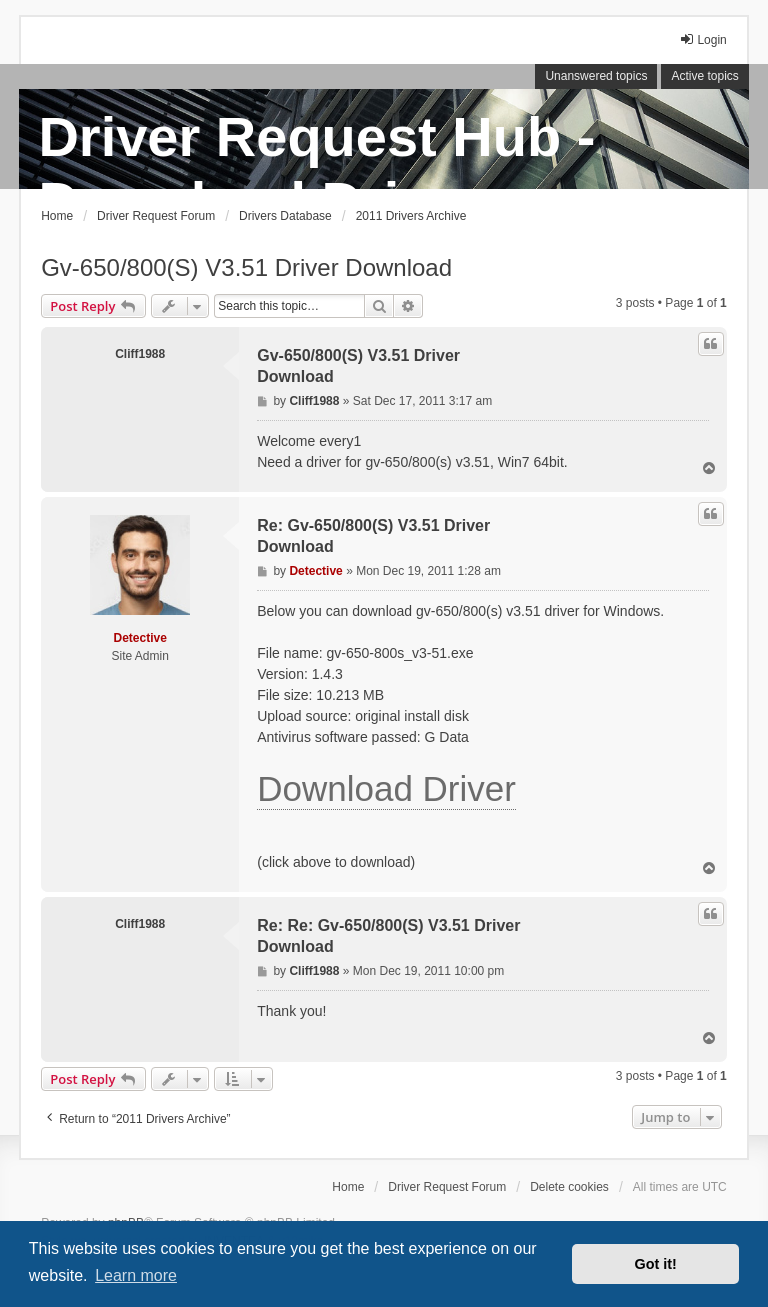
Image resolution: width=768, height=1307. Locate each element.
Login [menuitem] (702, 39)
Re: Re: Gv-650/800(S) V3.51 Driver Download (388, 936)
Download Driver (386, 788)
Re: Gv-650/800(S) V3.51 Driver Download (373, 536)
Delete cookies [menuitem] (569, 1187)
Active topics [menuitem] (704, 76)
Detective (140, 638)
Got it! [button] (656, 1264)
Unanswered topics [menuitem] (596, 76)
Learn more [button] (136, 1275)
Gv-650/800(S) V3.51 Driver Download (246, 267)
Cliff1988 (140, 354)
